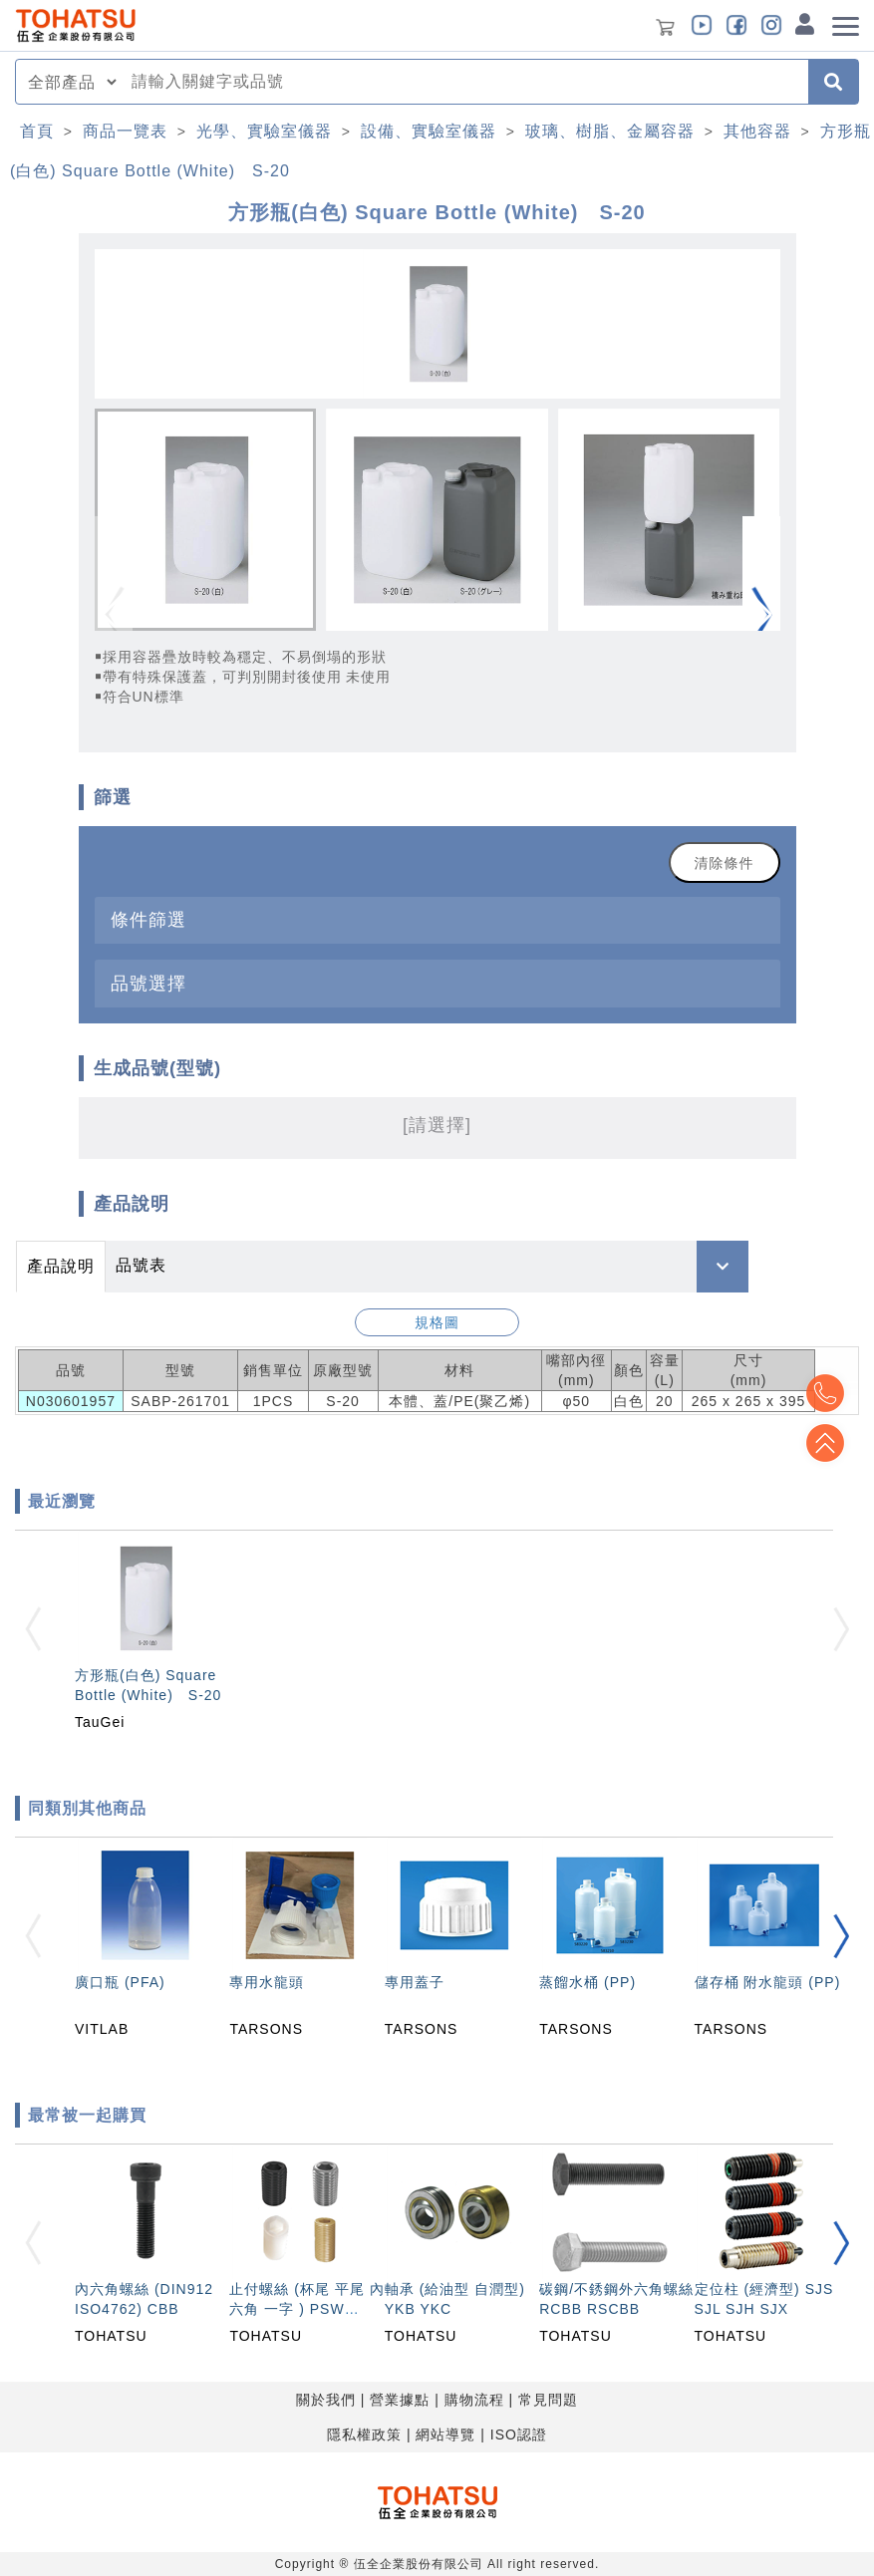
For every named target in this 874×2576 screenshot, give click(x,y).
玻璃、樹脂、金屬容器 (610, 131)
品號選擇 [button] (148, 983)
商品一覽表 (125, 131)
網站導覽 (445, 2434)
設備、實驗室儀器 (428, 131)
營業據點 (400, 2400)
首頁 (37, 131)
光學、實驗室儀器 (264, 131)
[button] (761, 615)
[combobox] (464, 82)
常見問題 (548, 2400)
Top (824, 1443)
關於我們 (326, 2400)
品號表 (141, 1265)
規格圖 (437, 1322)
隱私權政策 (364, 2434)
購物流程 (474, 2400)
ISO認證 (518, 2434)
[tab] (437, 920)
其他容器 (757, 131)
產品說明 (61, 1266)
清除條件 (724, 863)
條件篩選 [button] (148, 919)
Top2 (824, 1393)
